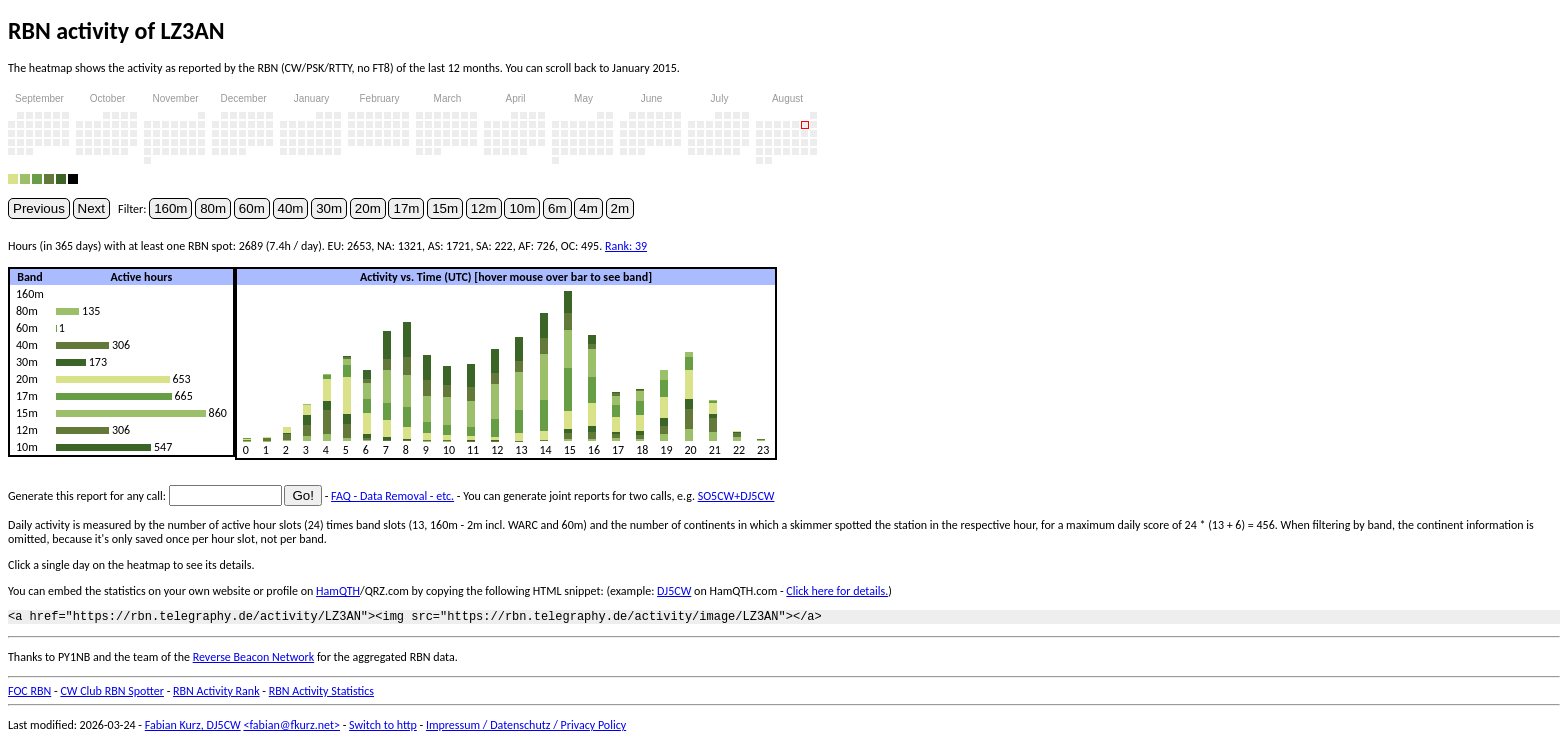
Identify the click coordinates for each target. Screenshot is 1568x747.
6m (557, 208)
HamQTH (338, 591)
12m (484, 208)
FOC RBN (29, 694)
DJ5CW (674, 591)
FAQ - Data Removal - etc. (392, 496)
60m (252, 208)
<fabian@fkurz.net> (291, 728)
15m (445, 208)
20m (368, 208)
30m (329, 208)
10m (522, 208)
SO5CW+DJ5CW (736, 496)
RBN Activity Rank (216, 694)
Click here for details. (837, 591)
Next (91, 208)
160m (170, 208)
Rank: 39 (626, 246)
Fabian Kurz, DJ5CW (193, 728)
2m (620, 208)
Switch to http (383, 728)
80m (213, 208)
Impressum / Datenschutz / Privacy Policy (526, 728)
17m (406, 208)
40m (291, 208)
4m (588, 208)
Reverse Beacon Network (254, 660)
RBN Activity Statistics (321, 694)
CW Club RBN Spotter (112, 694)
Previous (39, 208)
